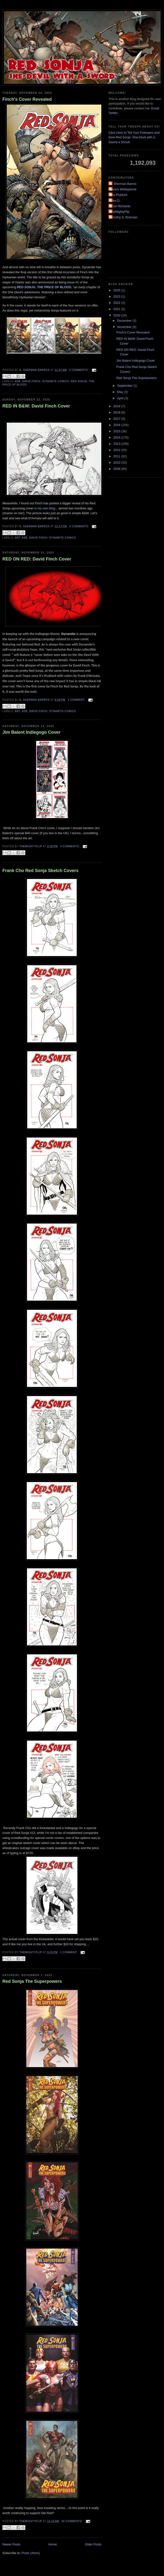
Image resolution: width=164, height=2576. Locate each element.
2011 (117, 456)
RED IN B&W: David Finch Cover (36, 406)
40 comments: (73, 2521)
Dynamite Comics (55, 381)
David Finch (31, 381)
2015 (117, 431)
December (125, 320)
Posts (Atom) (31, 2553)
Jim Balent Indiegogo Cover (31, 732)
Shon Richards (120, 206)
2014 (117, 437)
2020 (117, 315)
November (125, 327)
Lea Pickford (118, 195)
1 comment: (77, 700)
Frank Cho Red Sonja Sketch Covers (40, 870)
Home (52, 2544)
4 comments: (79, 526)
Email (155, 108)
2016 (117, 425)
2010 (117, 462)
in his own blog (44, 508)
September (125, 385)
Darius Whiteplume (123, 189)
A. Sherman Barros (123, 184)
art (17, 537)
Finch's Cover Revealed (27, 99)
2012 (117, 450)
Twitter (113, 113)
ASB (17, 381)
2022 (117, 303)
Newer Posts (11, 2544)
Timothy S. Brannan (123, 217)
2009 (117, 469)
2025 (117, 290)
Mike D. (115, 200)
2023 (117, 296)
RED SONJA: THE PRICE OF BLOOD (44, 287)
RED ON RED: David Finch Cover (36, 559)
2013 (117, 444)
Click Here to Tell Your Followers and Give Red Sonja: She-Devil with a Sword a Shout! (134, 137)
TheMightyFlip (120, 211)
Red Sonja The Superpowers (32, 1981)
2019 (117, 406)
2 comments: (79, 370)
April (120, 398)
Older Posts (93, 2544)
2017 (117, 418)
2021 (117, 309)
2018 (117, 412)
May (120, 392)
